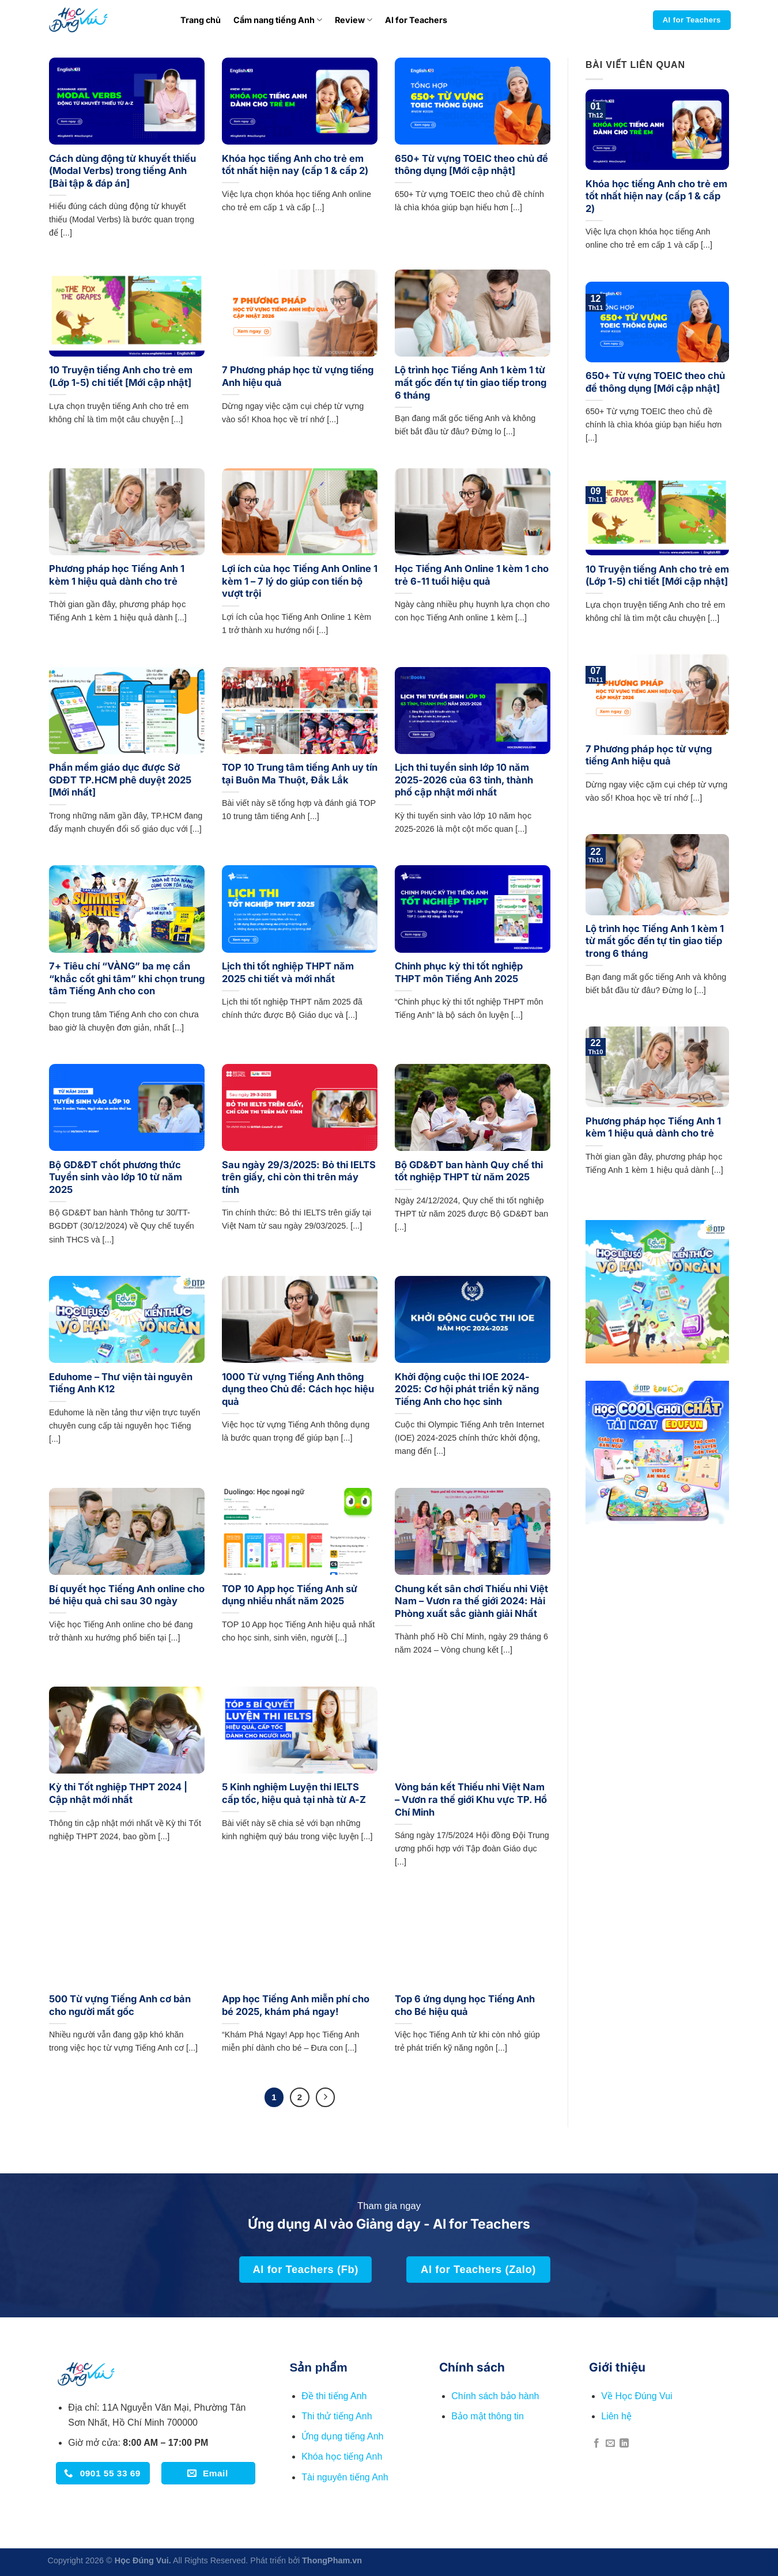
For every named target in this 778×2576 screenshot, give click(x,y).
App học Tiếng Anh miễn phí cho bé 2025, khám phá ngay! (295, 2005)
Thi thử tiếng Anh (336, 2416)
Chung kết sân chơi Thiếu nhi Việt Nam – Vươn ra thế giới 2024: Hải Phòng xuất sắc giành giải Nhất (471, 1601)
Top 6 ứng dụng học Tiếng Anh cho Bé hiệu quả (465, 2005)
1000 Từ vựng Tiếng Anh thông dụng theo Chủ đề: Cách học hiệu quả (298, 1389)
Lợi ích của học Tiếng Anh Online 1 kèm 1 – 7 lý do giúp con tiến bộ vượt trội (299, 581)
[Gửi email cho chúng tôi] (610, 2443)
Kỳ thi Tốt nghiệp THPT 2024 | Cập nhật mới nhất (118, 1793)
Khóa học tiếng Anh (341, 2456)
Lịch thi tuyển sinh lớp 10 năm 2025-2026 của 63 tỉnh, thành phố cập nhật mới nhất (464, 780)
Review (353, 19)
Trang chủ (200, 20)
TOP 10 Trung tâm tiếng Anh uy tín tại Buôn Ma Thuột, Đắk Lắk (299, 774)
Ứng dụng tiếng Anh (342, 2436)
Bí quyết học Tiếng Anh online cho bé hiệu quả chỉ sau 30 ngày (127, 1595)
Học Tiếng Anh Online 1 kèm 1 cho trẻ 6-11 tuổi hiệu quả (472, 575)
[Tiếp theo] (325, 2097)
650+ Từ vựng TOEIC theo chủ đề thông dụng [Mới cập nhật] (471, 165)
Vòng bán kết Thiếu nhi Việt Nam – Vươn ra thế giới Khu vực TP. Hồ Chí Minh (471, 1799)
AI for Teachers (416, 20)
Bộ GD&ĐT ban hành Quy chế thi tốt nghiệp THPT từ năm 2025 (469, 1171)
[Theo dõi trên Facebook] (596, 2443)
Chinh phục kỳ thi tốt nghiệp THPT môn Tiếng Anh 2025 (459, 972)
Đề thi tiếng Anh (334, 2396)
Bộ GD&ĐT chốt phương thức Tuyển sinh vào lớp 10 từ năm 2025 (115, 1177)
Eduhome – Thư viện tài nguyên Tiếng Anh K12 (120, 1383)
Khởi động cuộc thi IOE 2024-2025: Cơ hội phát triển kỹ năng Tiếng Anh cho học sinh (467, 1389)
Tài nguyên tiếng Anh (344, 2477)
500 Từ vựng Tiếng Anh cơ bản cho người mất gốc (120, 2005)
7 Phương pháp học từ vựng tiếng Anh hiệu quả (297, 376)
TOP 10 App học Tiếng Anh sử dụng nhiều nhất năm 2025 (289, 1595)
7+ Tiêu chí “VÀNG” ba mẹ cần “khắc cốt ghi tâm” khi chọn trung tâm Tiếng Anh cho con (127, 978)
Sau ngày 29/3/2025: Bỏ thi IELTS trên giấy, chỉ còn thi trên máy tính (299, 1177)
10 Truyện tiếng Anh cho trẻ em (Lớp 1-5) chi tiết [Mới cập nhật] (120, 376)
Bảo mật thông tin (487, 2416)
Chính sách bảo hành (495, 2396)
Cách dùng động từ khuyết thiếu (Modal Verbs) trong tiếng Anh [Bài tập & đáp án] (122, 171)
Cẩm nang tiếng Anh (277, 19)
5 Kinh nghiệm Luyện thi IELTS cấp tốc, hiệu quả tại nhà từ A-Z (294, 1793)
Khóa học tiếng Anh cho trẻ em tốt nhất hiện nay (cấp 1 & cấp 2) (295, 165)
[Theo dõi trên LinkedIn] (624, 2443)
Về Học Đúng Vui (636, 2396)
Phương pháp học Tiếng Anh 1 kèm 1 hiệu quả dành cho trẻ (116, 575)
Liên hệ (616, 2416)
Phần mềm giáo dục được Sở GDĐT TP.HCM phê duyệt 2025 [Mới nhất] (120, 780)
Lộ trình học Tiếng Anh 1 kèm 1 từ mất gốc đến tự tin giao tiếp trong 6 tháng (470, 382)
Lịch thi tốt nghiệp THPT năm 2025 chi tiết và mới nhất (288, 972)
